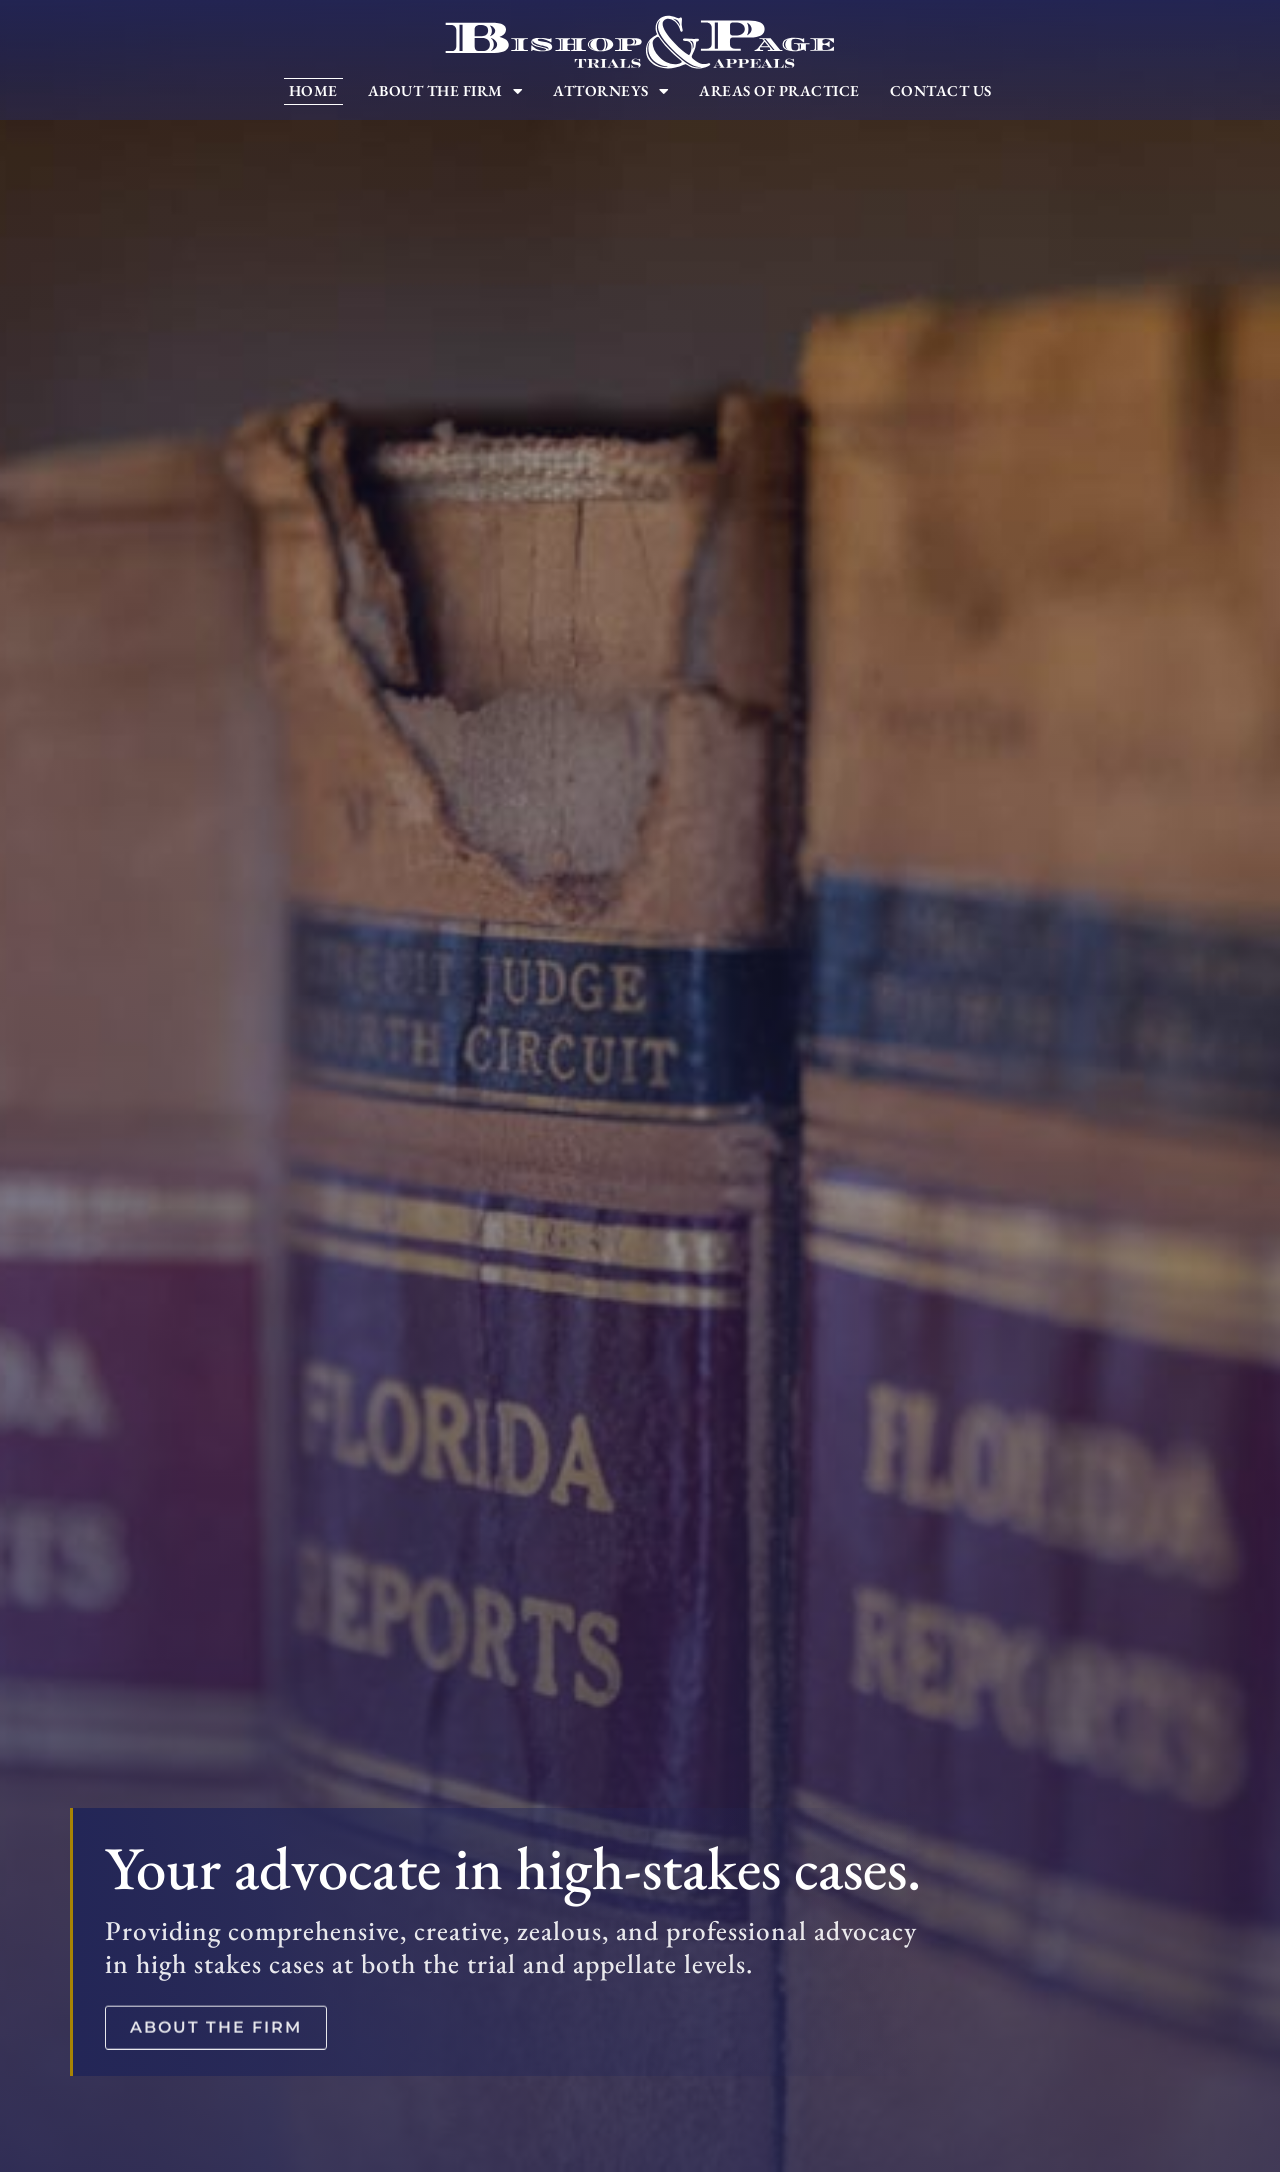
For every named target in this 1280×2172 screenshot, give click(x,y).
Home (313, 91)
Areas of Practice (779, 91)
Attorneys (611, 91)
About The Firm (446, 91)
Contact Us (941, 91)
